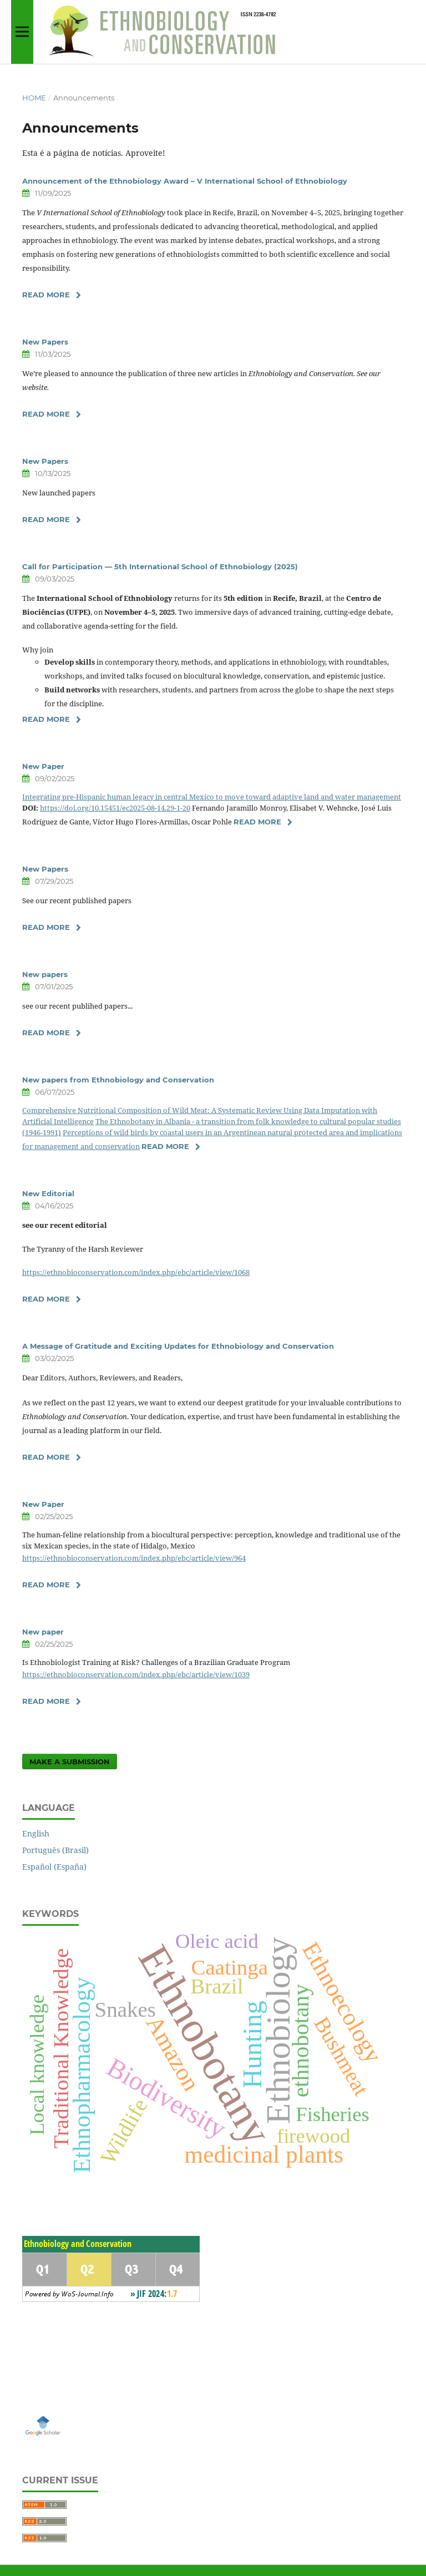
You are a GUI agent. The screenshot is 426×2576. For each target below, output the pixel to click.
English (35, 1833)
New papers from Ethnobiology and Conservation (118, 1079)
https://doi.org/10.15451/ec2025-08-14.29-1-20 (115, 808)
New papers (45, 974)
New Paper (43, 766)
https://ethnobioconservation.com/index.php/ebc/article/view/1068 (136, 1272)
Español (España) (54, 1866)
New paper (43, 1631)
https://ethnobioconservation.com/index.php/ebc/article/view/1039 (136, 1674)
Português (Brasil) (55, 1850)
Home (34, 97)
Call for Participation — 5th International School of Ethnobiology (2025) (160, 566)
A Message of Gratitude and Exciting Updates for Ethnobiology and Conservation (178, 1346)
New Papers (45, 341)
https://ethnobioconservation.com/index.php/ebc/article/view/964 (134, 1558)
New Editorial (48, 1193)
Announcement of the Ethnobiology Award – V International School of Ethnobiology (184, 180)
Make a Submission (69, 1761)
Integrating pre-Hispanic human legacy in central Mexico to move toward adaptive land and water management (211, 797)
